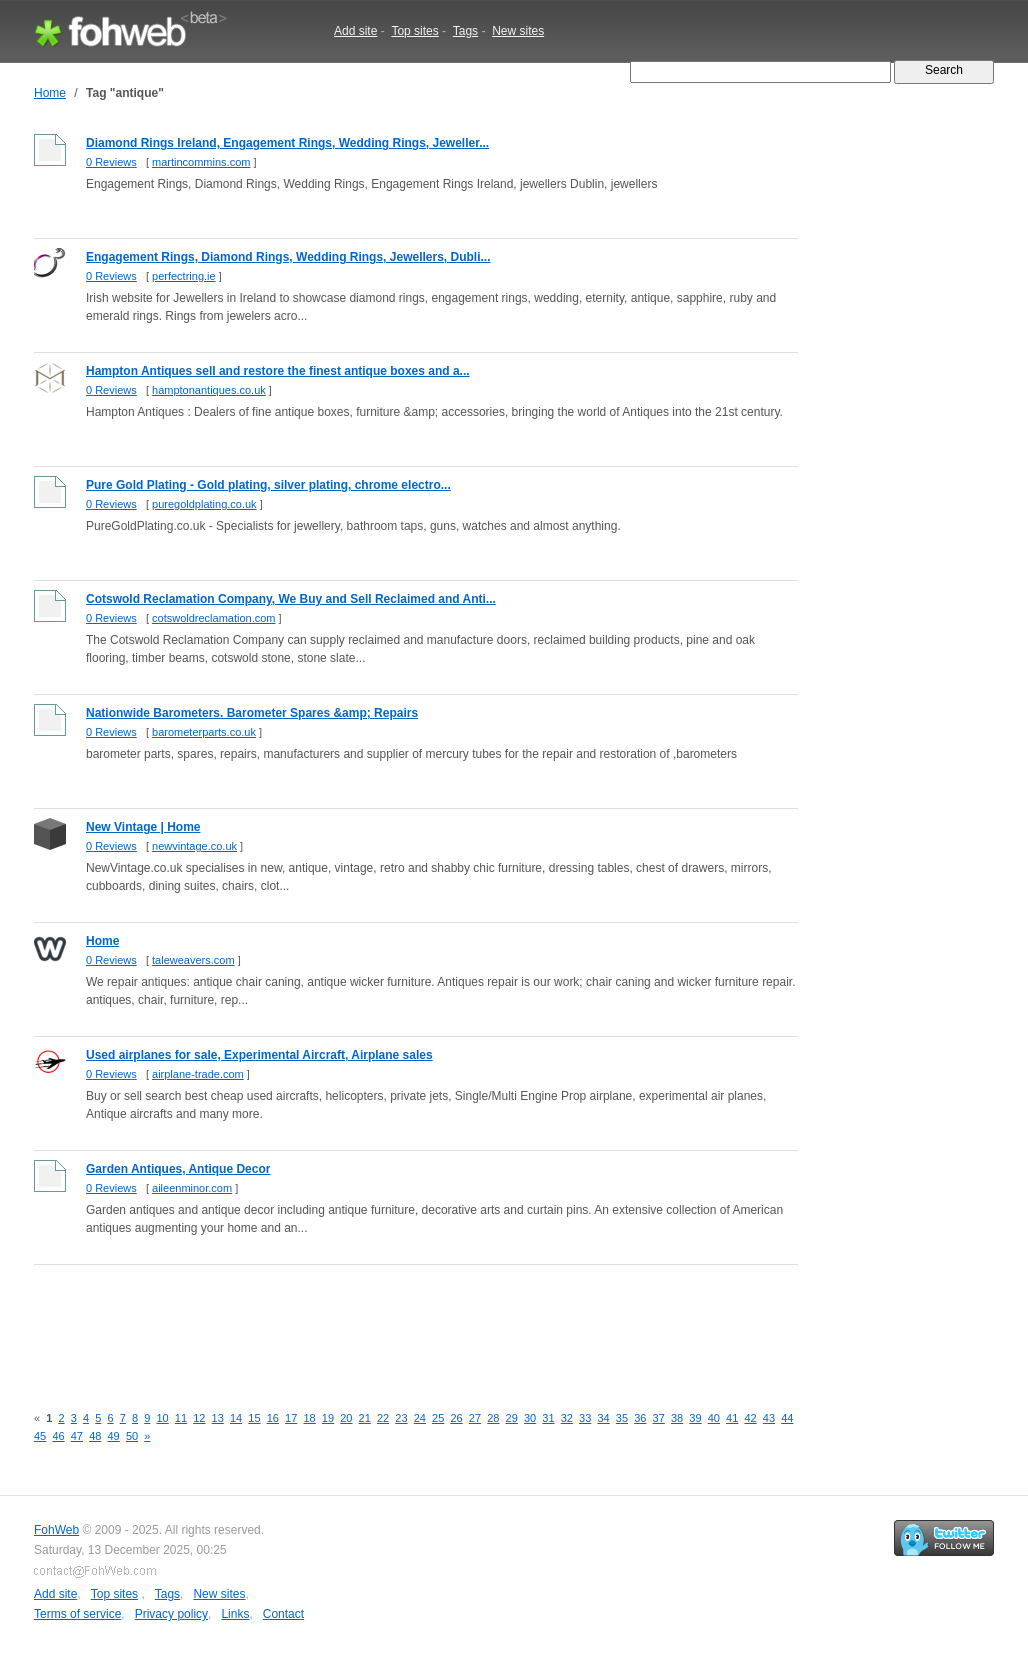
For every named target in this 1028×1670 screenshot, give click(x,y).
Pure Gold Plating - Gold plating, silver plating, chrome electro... (268, 485)
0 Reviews (111, 162)
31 (548, 1418)
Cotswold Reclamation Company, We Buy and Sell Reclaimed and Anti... (291, 599)
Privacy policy (171, 1614)
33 (585, 1418)
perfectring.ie (184, 276)
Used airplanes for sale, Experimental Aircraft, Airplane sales (259, 1055)
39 (695, 1418)
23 (401, 1418)
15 (254, 1418)
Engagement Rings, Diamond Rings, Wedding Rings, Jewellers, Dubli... (288, 257)
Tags (465, 31)
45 (40, 1436)
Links (235, 1614)
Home (50, 93)
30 (530, 1418)
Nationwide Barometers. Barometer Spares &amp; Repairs (252, 713)
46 (58, 1436)
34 (603, 1418)
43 (769, 1418)
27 (475, 1418)
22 (383, 1418)
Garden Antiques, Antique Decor (178, 1169)
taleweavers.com (193, 960)
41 (732, 1418)
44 (787, 1418)
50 (132, 1436)
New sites (518, 31)
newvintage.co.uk (194, 846)
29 (512, 1418)
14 (236, 1418)
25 (438, 1418)
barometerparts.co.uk (204, 732)
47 (77, 1436)
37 (659, 1418)
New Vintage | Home (143, 827)
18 (309, 1418)
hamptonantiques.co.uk (209, 390)
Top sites (414, 31)
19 (328, 1418)
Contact (283, 1614)
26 (456, 1418)
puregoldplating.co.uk (204, 504)
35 (622, 1418)
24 (420, 1418)
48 (95, 1436)
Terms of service (77, 1614)
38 (677, 1418)
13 (218, 1418)
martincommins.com (201, 162)
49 (114, 1436)
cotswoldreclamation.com (214, 618)
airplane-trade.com (198, 1074)
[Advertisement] (398, 1323)
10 (162, 1418)
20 (346, 1418)
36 (640, 1418)
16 (273, 1418)
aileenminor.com (192, 1188)
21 (365, 1418)
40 (714, 1418)
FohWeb (56, 1530)
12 (199, 1418)
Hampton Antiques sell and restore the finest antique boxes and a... (278, 371)
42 (750, 1418)
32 (567, 1418)
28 (493, 1418)
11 (181, 1418)
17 (291, 1418)
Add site (355, 31)
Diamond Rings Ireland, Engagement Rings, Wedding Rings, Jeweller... (287, 143)
